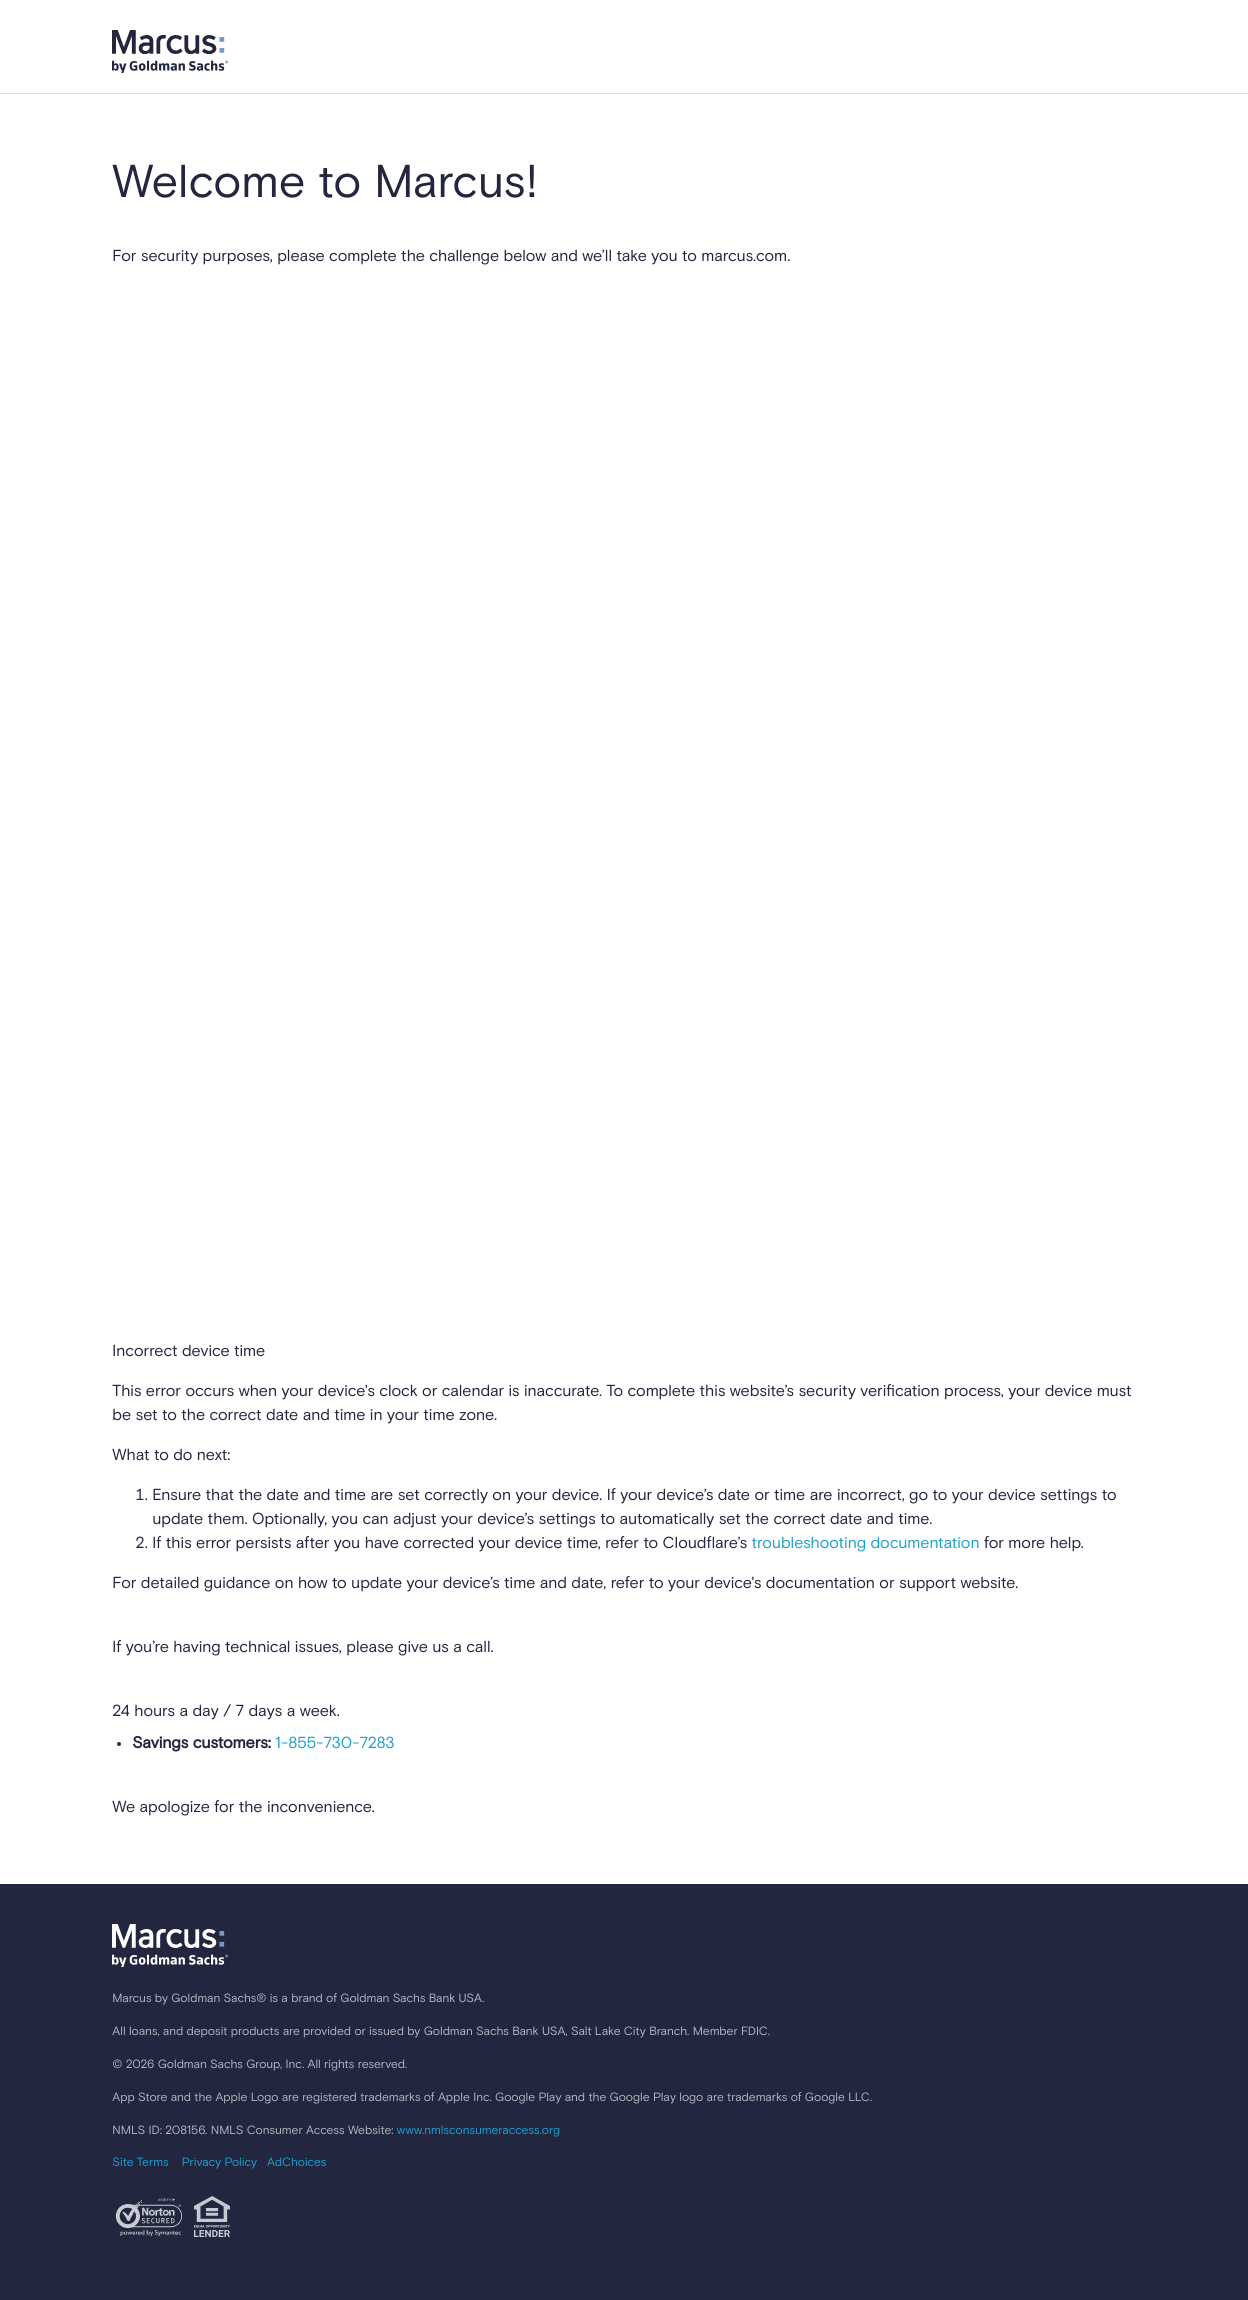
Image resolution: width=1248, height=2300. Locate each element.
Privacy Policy (219, 2163)
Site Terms (140, 2163)
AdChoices (296, 2163)
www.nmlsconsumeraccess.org (478, 2131)
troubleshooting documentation (866, 1544)
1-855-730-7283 (333, 1744)
